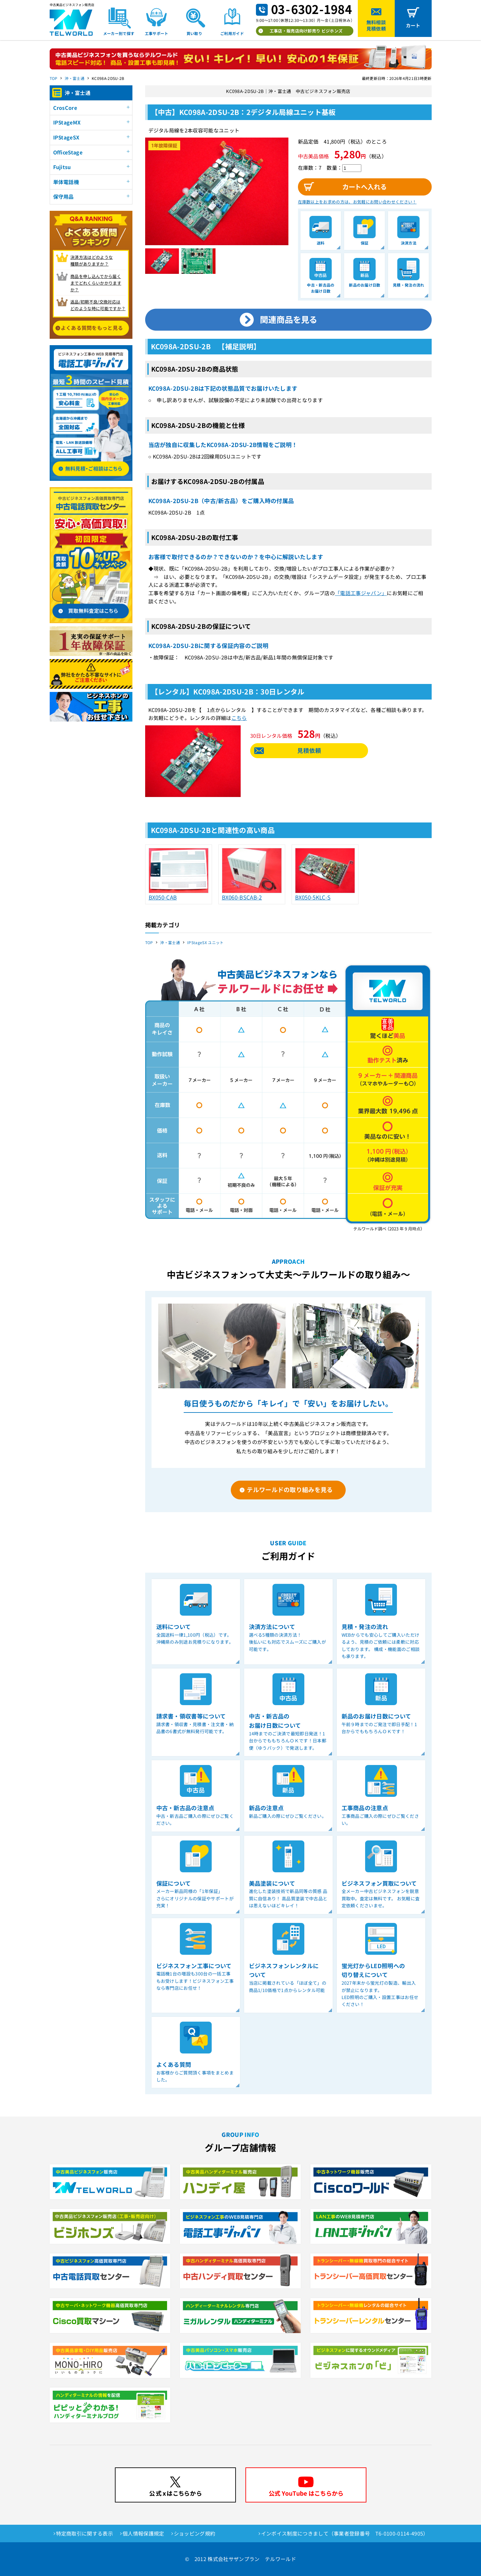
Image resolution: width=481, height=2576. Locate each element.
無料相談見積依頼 (376, 25)
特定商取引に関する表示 (84, 2533)
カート (413, 25)
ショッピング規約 (195, 2533)
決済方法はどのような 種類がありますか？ (91, 260)
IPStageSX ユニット (205, 942)
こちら (239, 718)
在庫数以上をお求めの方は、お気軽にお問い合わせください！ (357, 202)
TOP (54, 78)
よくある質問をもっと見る (92, 327)
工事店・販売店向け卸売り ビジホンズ (306, 31)
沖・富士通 (74, 78)
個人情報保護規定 (143, 2533)
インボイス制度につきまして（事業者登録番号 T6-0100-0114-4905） (344, 2533)
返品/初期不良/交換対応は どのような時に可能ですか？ (97, 305)
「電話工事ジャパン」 (361, 593)
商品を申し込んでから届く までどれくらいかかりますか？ (95, 283)
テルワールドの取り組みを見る (290, 1489)
